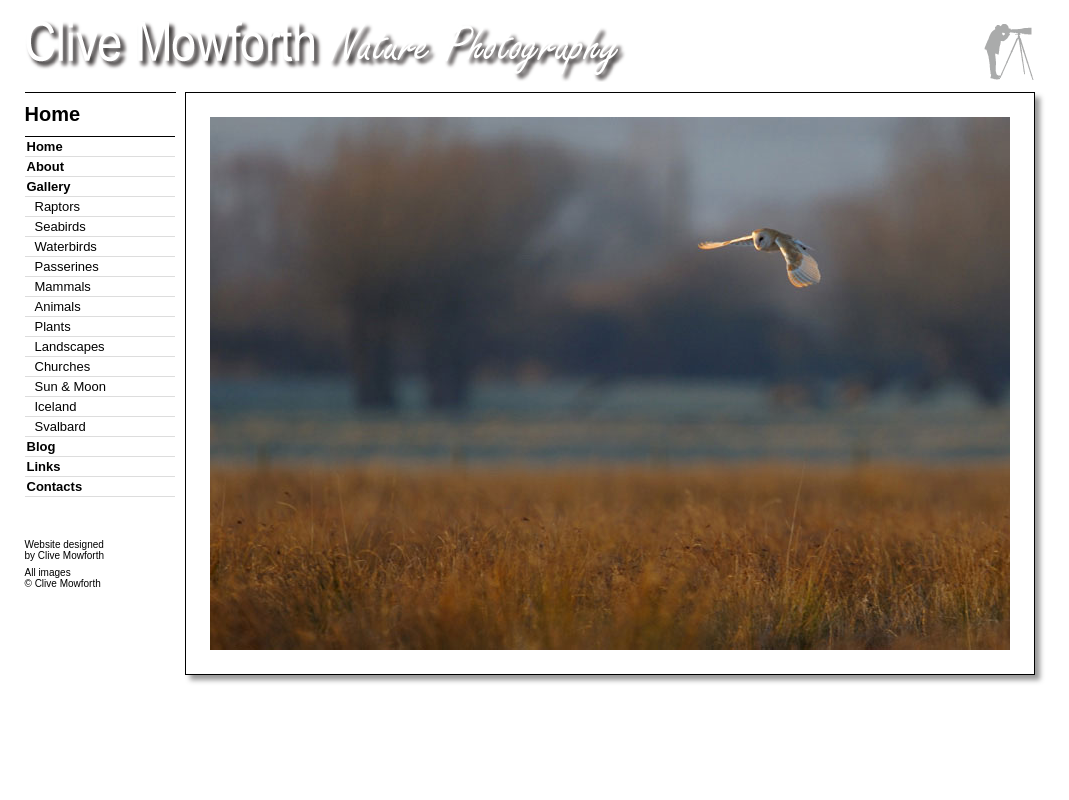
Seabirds (60, 226)
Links (44, 466)
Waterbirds (66, 246)
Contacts (55, 486)
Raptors (58, 206)
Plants (53, 326)
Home (45, 146)
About (46, 166)
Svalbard (60, 426)
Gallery (49, 186)
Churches (63, 366)
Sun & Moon (71, 386)
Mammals (63, 286)
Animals (58, 306)
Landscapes (70, 346)
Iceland (56, 406)
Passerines (67, 266)
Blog (41, 446)
